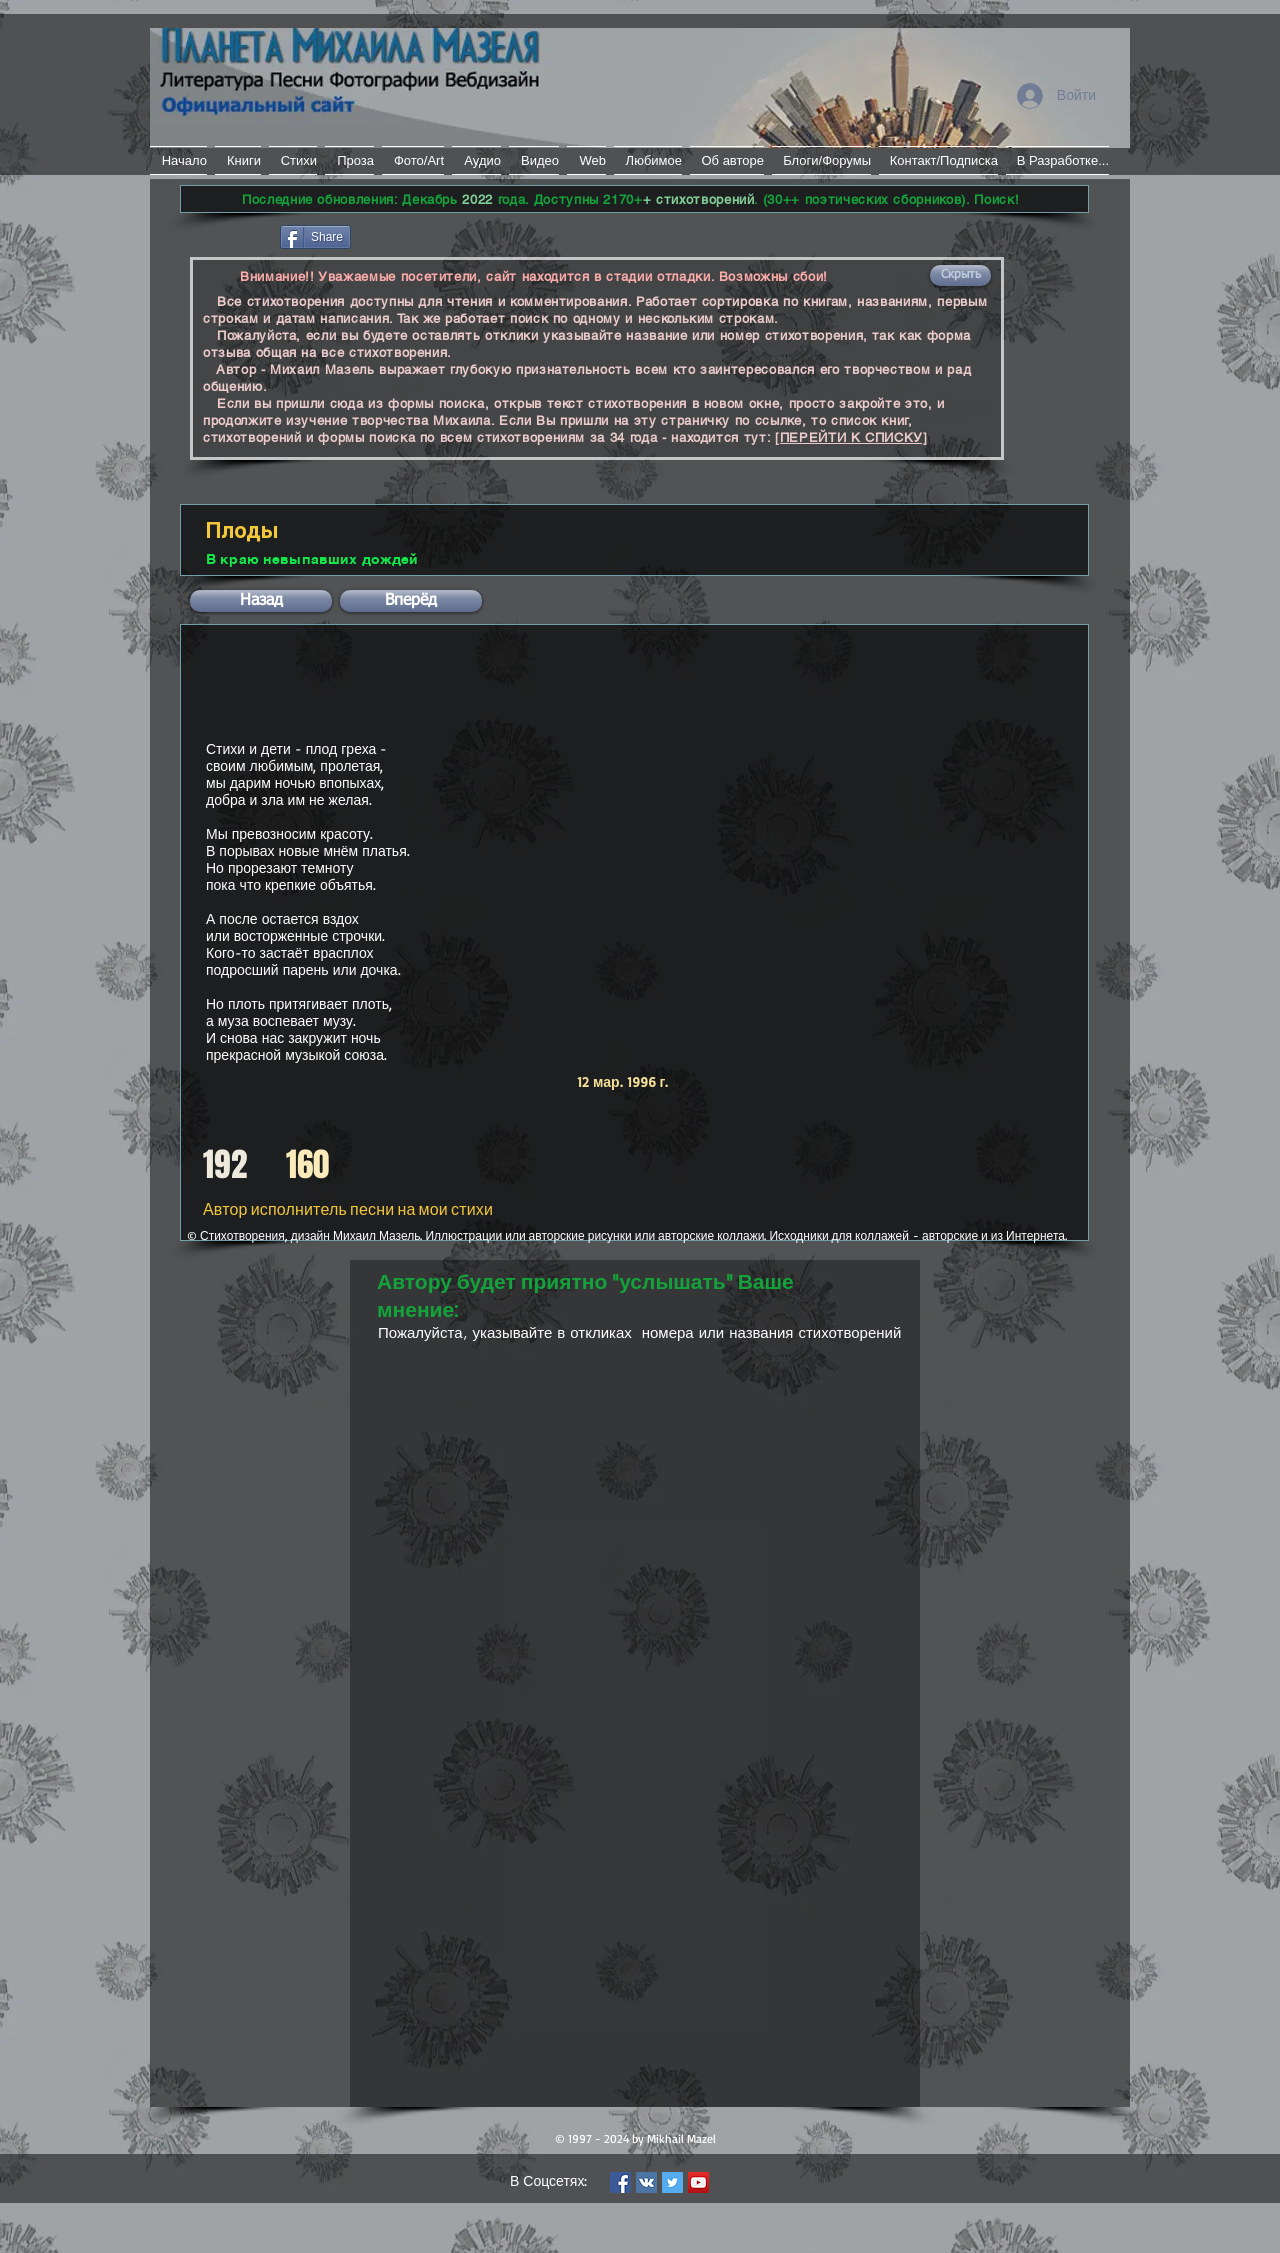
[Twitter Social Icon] (672, 2182)
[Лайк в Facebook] (228, 235)
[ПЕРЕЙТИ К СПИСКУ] (851, 437)
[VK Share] (414, 235)
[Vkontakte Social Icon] (646, 2182)
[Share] (315, 237)
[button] (960, 275)
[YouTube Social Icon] (698, 2182)
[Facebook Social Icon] (620, 2182)
